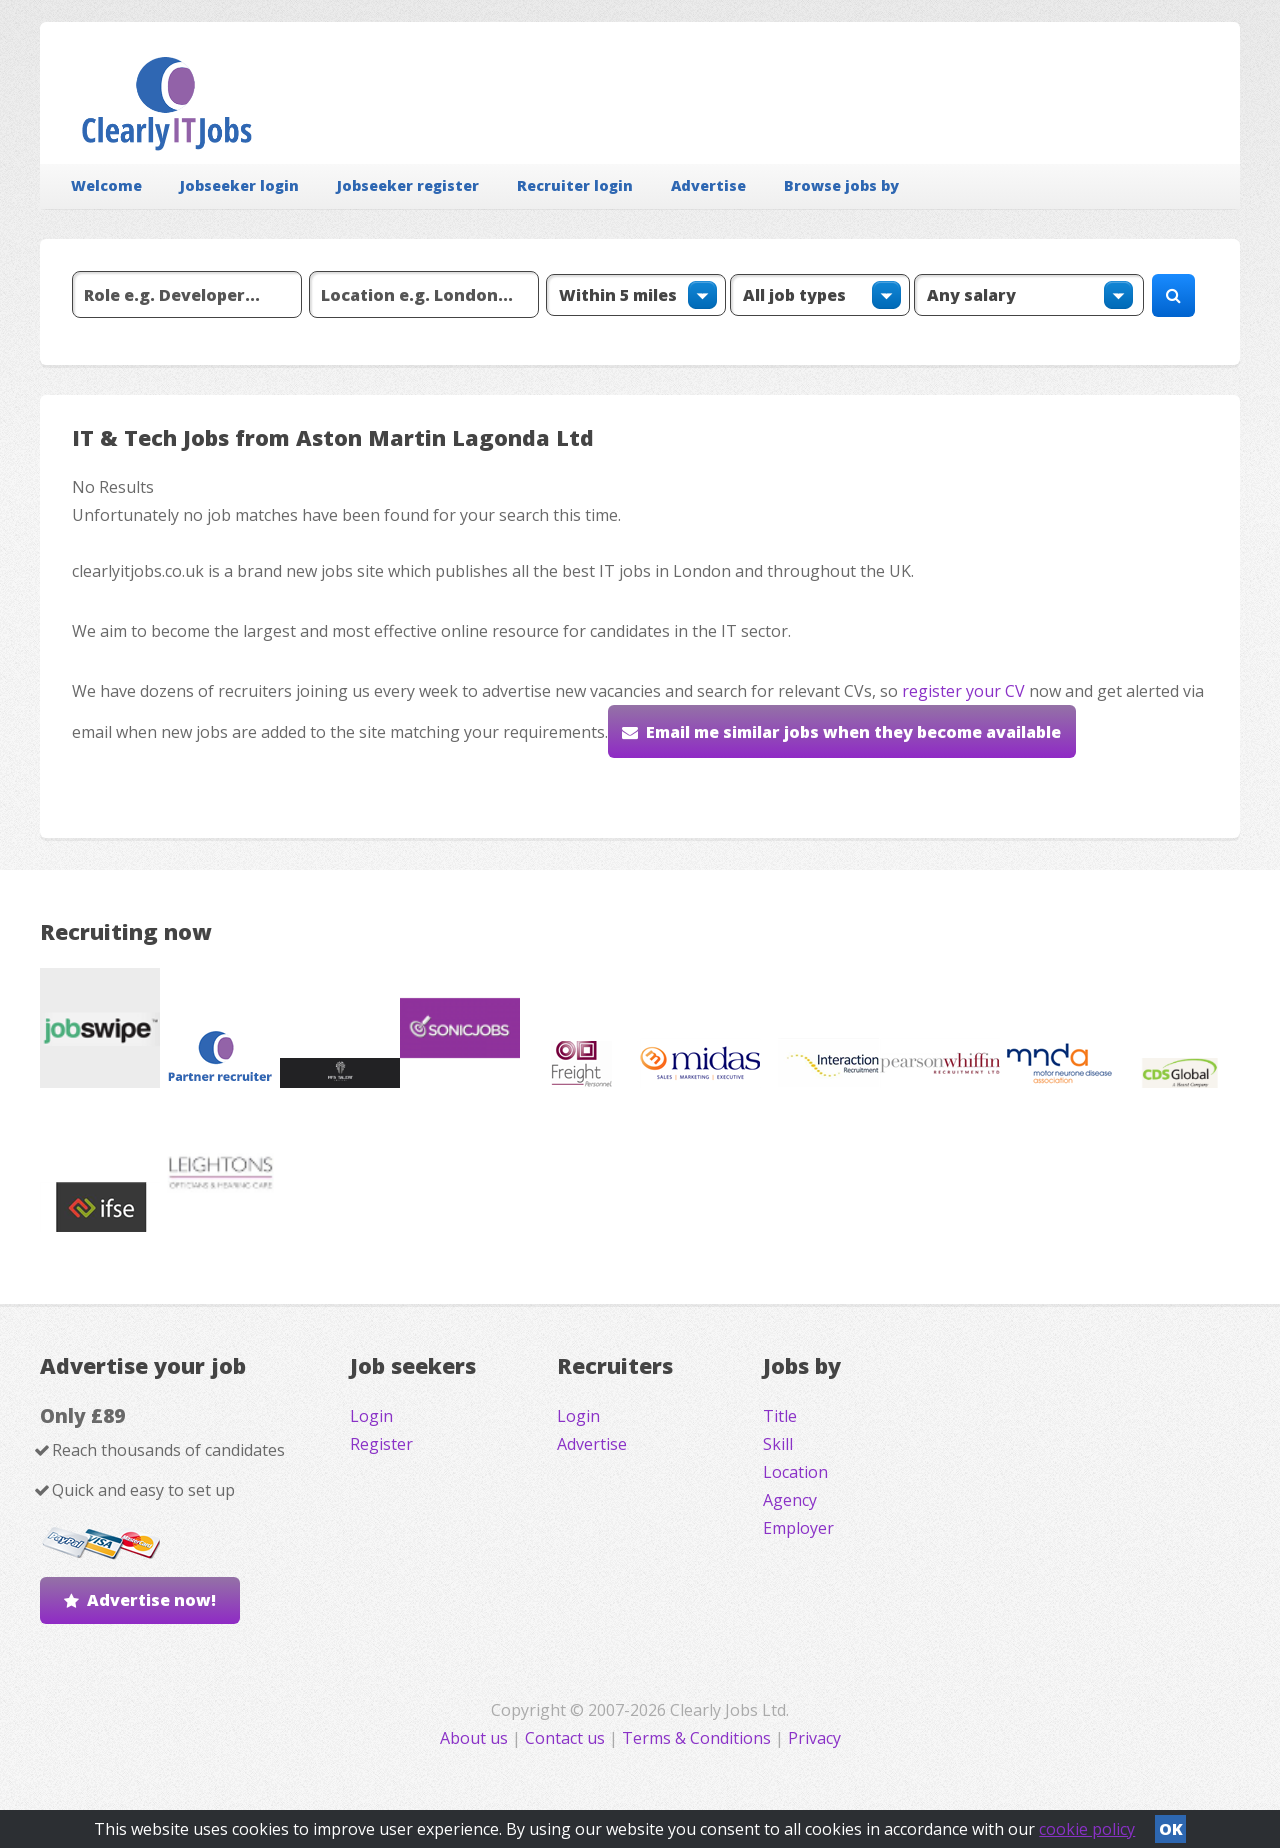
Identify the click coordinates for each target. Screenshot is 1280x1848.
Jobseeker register (408, 185)
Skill (778, 1444)
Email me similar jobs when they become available (853, 732)
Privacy (814, 1738)
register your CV (963, 691)
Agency (790, 1500)
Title (780, 1416)
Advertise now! (151, 1600)
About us (476, 1738)
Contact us (567, 1738)
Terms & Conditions (696, 1738)
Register (381, 1444)
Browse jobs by (841, 185)
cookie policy (1087, 1829)
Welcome (106, 185)
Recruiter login (575, 185)
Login (371, 1416)
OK (1171, 1829)
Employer (798, 1528)
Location (795, 1472)
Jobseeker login (239, 185)
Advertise (708, 185)
